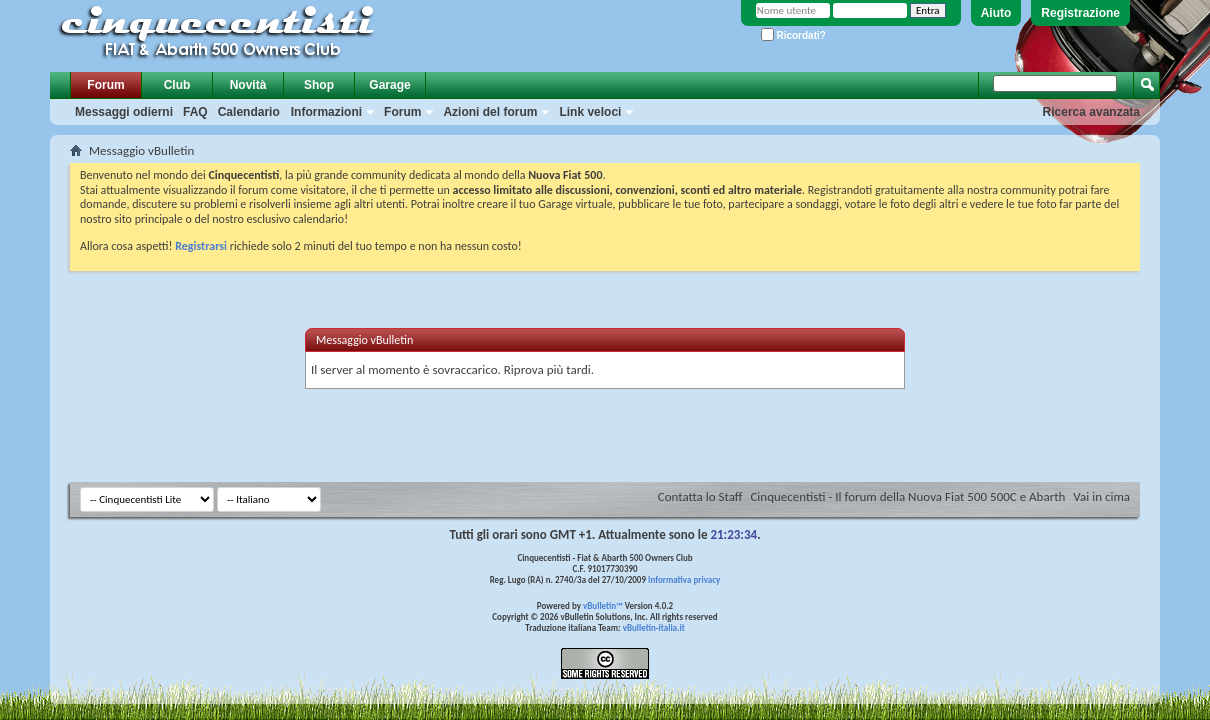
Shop (319, 85)
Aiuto (996, 13)
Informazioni (326, 112)
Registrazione (1080, 13)
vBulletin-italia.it (654, 627)
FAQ (195, 112)
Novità (248, 85)
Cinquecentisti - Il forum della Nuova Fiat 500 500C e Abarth (907, 496)
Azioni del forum (490, 112)
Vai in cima (1101, 496)
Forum (105, 85)
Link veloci (590, 112)
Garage (389, 85)
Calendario (249, 112)
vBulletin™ (603, 605)
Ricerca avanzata (1091, 112)
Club (177, 85)
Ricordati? (793, 35)
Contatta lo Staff (700, 496)
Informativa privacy (684, 579)
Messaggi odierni (124, 112)
